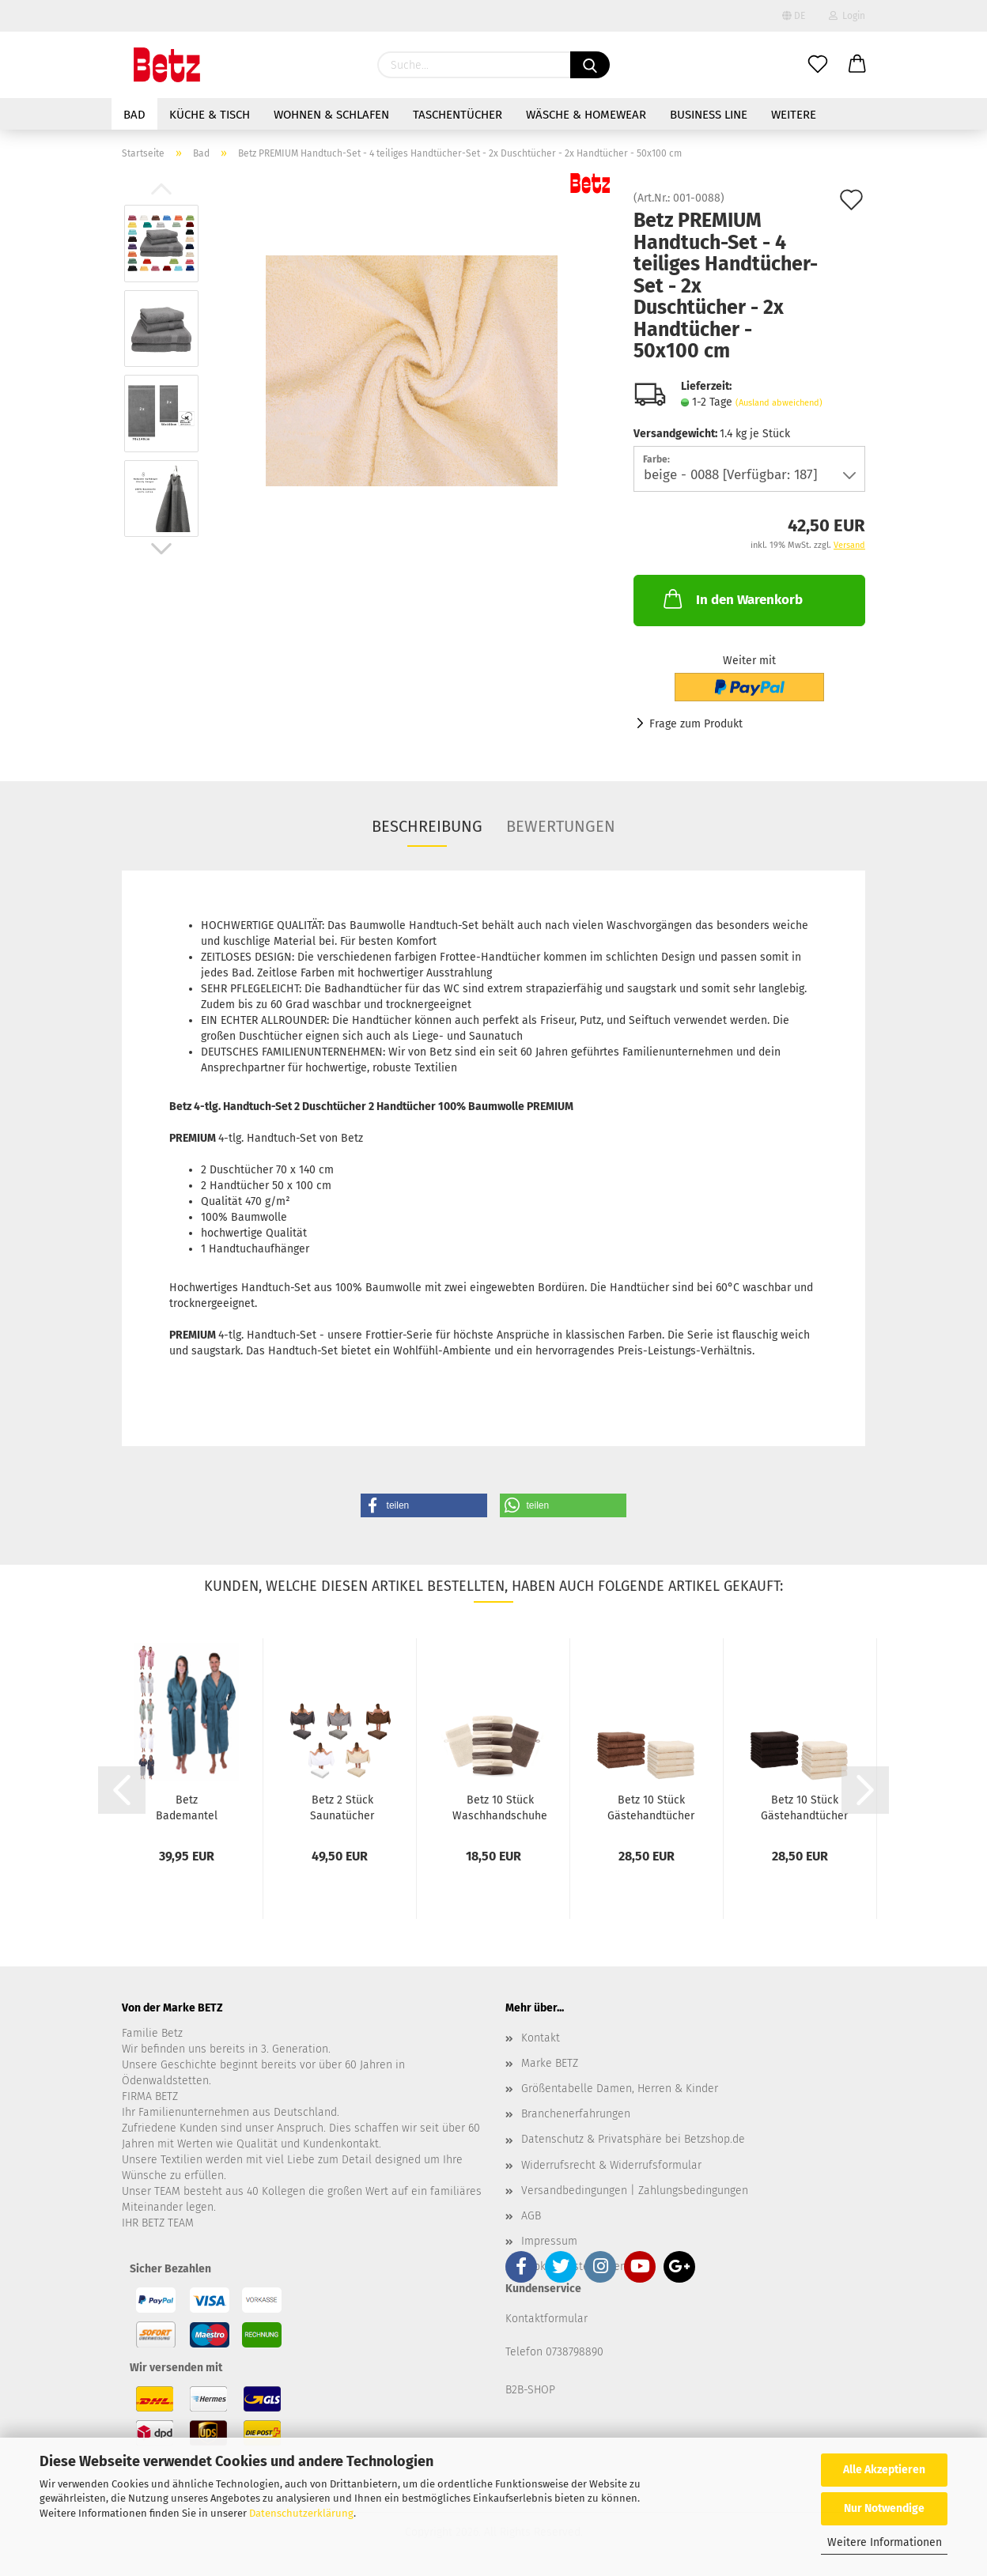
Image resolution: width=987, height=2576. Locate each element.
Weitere (793, 115)
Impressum (549, 2241)
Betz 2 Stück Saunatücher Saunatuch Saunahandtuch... (342, 1806)
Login (847, 15)
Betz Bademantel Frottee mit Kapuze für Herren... (186, 1806)
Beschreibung (427, 826)
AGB (531, 2216)
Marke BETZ (549, 2063)
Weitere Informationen (884, 2542)
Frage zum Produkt (696, 724)
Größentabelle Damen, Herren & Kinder (619, 2088)
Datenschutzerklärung (301, 2513)
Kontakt (540, 2038)
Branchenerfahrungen (575, 2114)
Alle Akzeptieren (884, 2469)
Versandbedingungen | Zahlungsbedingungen (634, 2190)
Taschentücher (457, 115)
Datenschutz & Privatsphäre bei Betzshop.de (633, 2139)
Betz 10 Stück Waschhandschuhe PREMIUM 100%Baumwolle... (499, 1806)
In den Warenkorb (731, 598)
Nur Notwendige (884, 2508)
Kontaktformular (546, 2318)
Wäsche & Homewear (586, 115)
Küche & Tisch (209, 115)
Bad (134, 115)
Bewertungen (560, 826)
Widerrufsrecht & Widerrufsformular (611, 2165)
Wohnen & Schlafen (331, 115)
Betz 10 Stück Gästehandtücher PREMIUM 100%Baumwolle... (651, 1806)
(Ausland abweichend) (779, 403)
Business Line (708, 115)
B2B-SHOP (530, 2390)
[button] (424, 1505)
